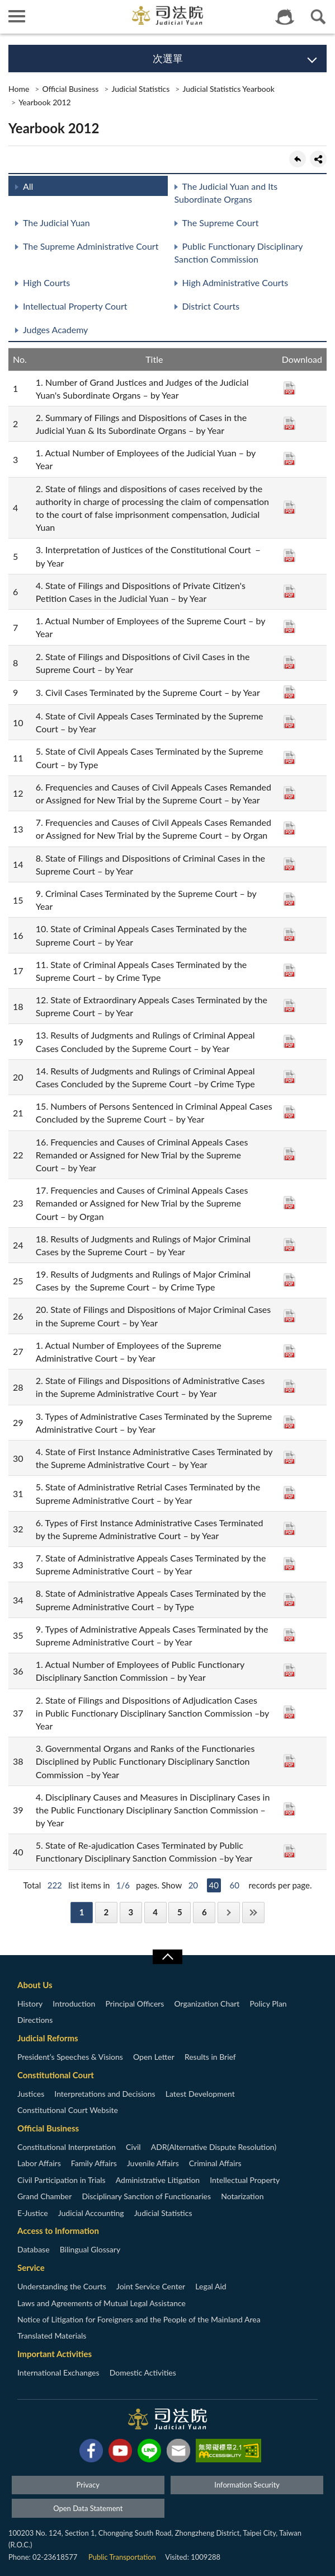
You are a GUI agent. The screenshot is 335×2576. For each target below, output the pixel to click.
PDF (289, 388)
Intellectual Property (245, 2180)
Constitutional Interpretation (66, 2147)
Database (33, 2249)
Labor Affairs (39, 2163)
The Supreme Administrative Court (90, 246)
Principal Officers (134, 2003)
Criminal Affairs (215, 2163)
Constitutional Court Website (67, 2110)
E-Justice (32, 2213)
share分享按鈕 (318, 159)
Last (253, 1912)
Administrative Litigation (158, 2180)
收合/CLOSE (167, 1956)
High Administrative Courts (235, 282)
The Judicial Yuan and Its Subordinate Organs (226, 192)
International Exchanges (58, 2372)
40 (214, 1885)
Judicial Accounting (91, 2213)
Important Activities (54, 2354)
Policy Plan (267, 2003)
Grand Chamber (44, 2196)
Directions (35, 2020)
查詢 (318, 17)
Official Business (70, 88)
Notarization (242, 2196)
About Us (35, 1985)
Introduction (74, 2003)
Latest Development (200, 2093)
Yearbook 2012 (44, 102)
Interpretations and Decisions (104, 2093)
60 (234, 1885)
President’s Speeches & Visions (70, 2056)
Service (31, 2267)
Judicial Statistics (140, 88)
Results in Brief (210, 2056)
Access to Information (58, 2231)
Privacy (88, 2484)
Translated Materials (51, 2335)
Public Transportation (122, 2556)
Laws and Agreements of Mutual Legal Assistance (101, 2303)
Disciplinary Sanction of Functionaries (146, 2196)
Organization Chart (207, 2003)
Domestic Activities (143, 2372)
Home (18, 88)
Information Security (247, 2484)
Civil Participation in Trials (61, 2180)
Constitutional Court (55, 2075)
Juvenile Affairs (153, 2163)
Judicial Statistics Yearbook (228, 88)
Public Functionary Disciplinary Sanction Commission (238, 252)
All (28, 186)
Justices (30, 2093)
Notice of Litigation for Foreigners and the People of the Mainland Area (139, 2319)
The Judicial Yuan (56, 222)
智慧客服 (284, 17)
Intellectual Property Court (75, 306)
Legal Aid (210, 2286)
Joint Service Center (150, 2286)
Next (229, 1912)
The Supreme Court (220, 222)
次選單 (168, 58)
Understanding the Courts (61, 2286)
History (30, 2003)
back (297, 159)
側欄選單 (16, 16)
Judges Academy (55, 329)
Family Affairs (94, 2163)
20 (193, 1885)
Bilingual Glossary (90, 2249)
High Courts (46, 282)
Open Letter (153, 2056)
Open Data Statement (87, 2508)
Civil (133, 2147)
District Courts (211, 306)
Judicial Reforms (47, 2038)
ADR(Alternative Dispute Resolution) (213, 2147)
